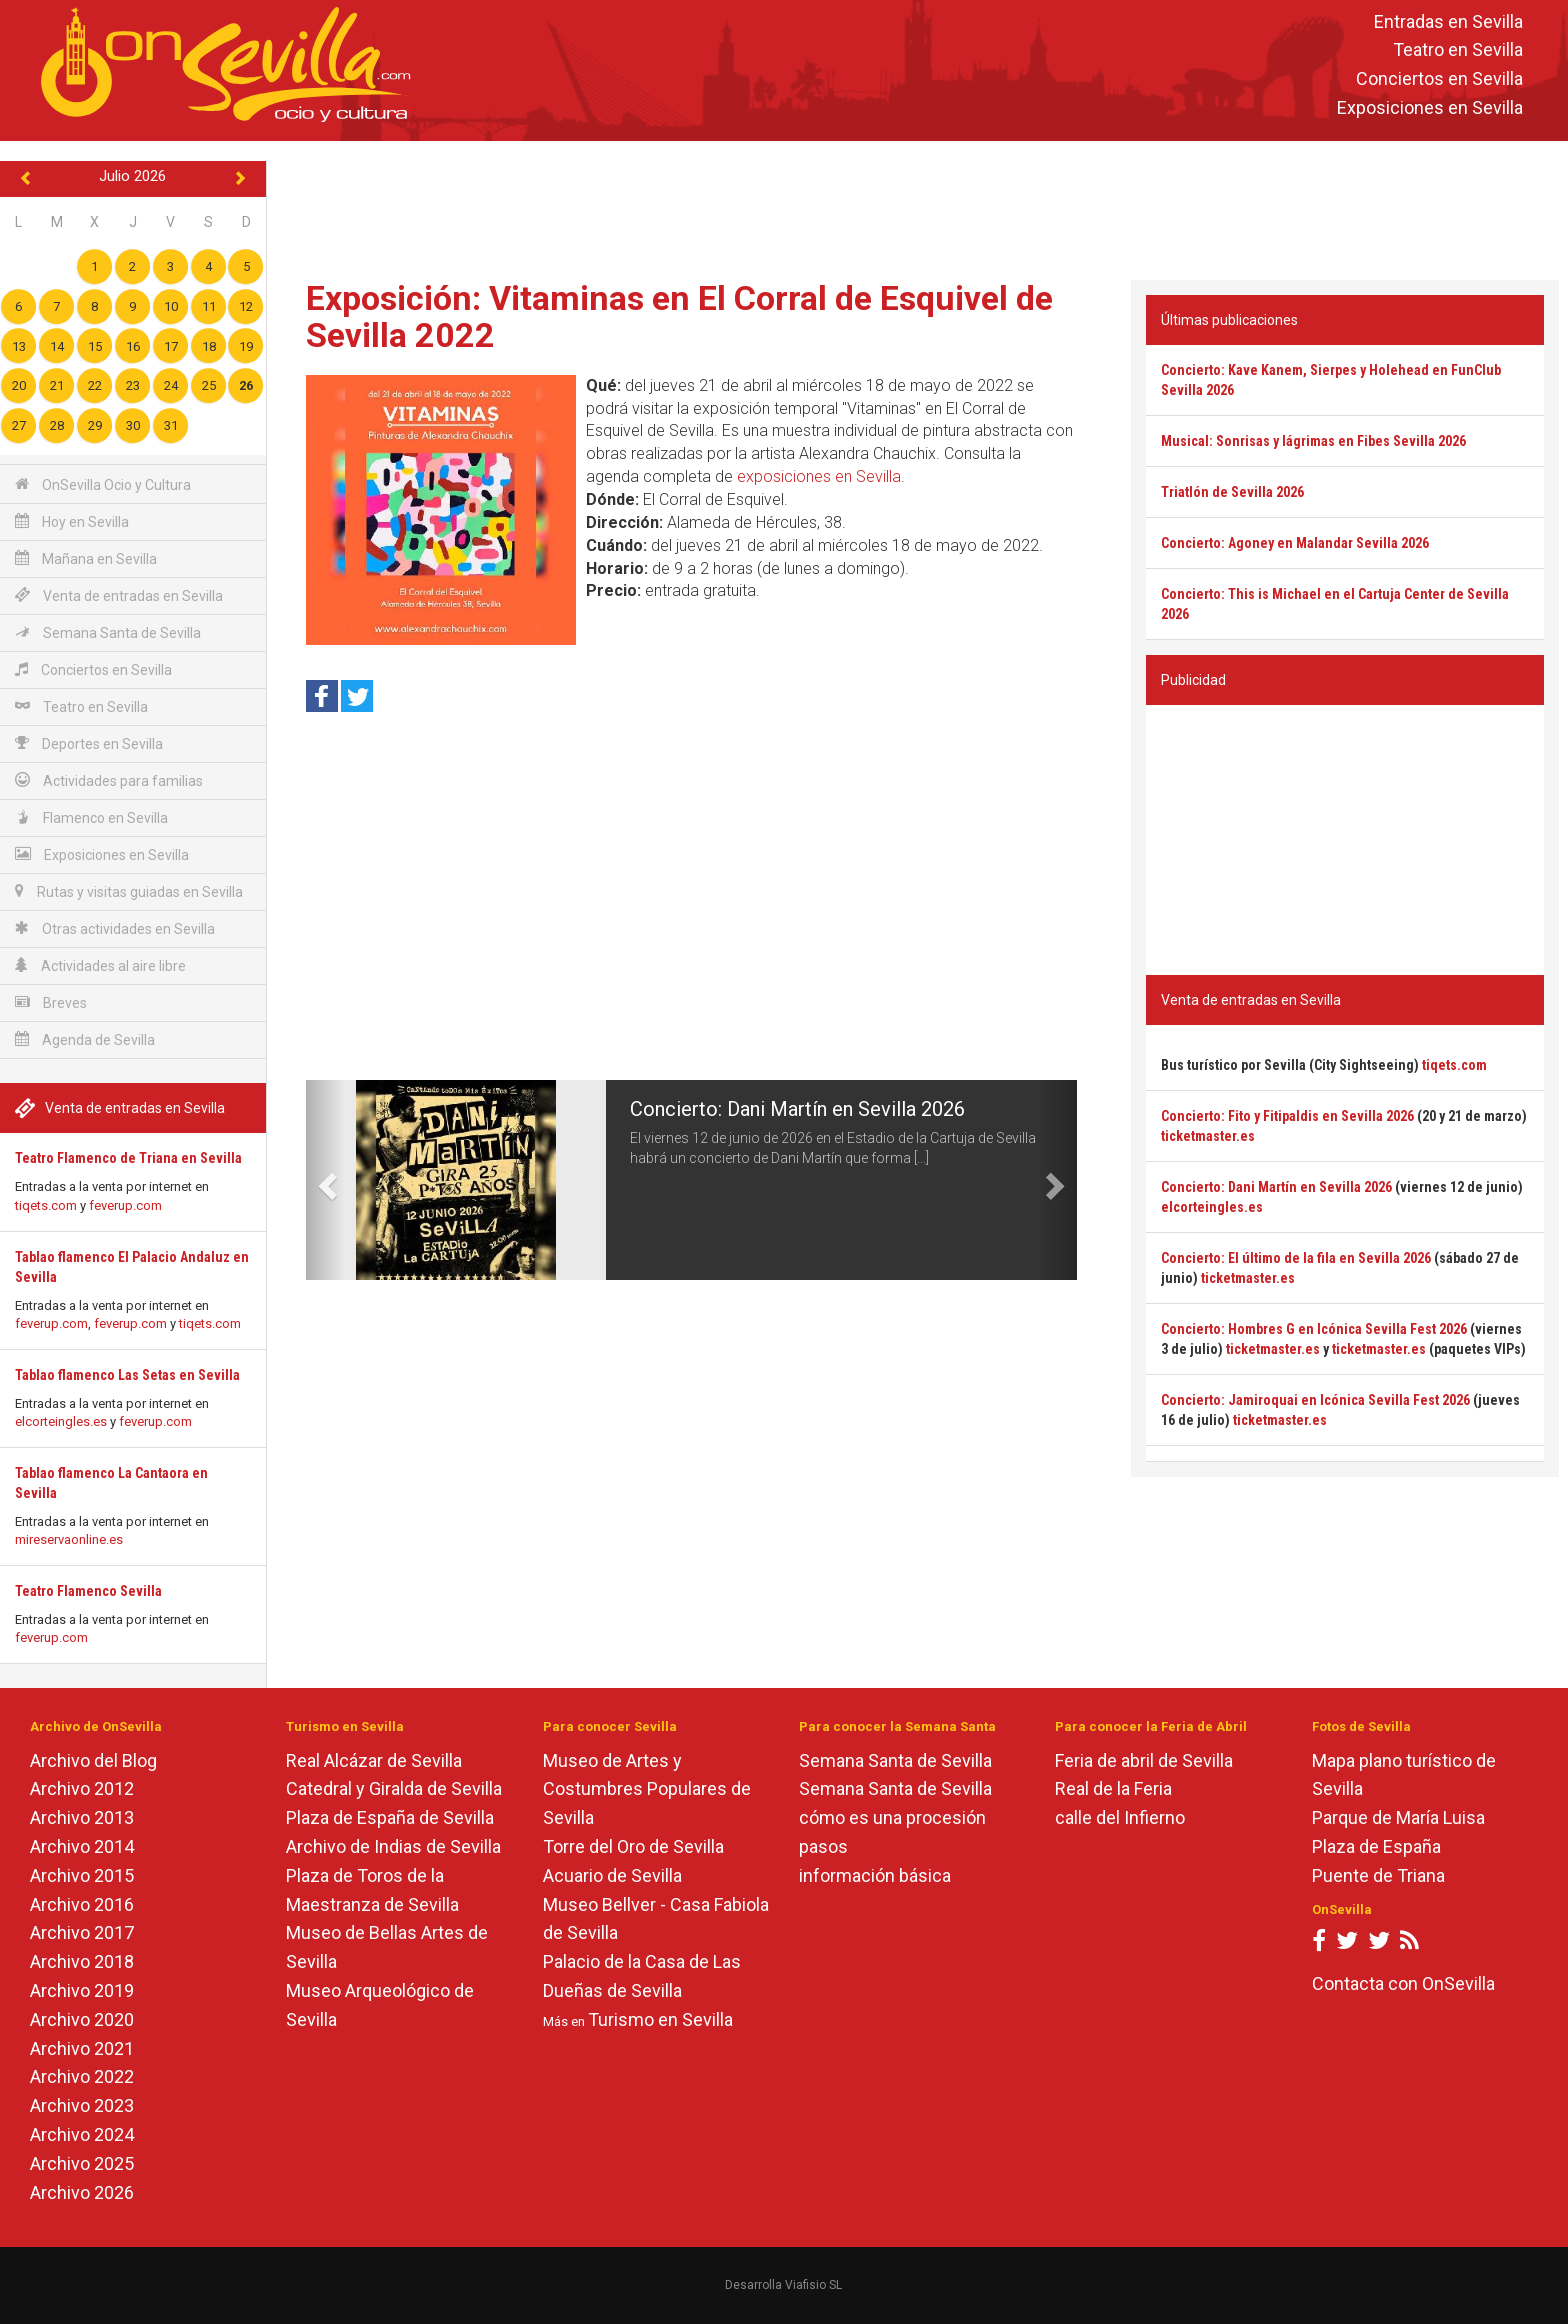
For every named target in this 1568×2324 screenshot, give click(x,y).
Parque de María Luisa (1398, 1817)
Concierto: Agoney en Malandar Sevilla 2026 (1295, 543)
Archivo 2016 (82, 1904)
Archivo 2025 (82, 2163)
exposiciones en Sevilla (819, 476)
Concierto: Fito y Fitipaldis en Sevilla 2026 (1287, 1116)
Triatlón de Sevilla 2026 (1232, 492)
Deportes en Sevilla (89, 743)
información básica (875, 1875)
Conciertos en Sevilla (1439, 79)
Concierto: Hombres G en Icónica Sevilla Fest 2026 (1314, 1329)
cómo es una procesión (892, 1817)
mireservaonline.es (69, 1539)
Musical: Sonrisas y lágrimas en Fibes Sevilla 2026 (1313, 441)
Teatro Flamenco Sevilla (88, 1591)
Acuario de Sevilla (612, 1875)
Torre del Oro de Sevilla (633, 1846)
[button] (325, 1180)
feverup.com (125, 1205)
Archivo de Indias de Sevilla (393, 1846)
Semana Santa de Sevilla (108, 632)
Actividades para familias (109, 780)
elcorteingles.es (61, 1421)
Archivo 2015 (82, 1875)
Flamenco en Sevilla (91, 817)
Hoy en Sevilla (72, 521)
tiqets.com (46, 1205)
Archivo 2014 (82, 1846)
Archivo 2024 (82, 2134)
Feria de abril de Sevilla (1144, 1760)
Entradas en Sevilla (1448, 21)
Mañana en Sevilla (86, 558)
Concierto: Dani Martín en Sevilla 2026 (797, 1109)
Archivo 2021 (82, 2048)
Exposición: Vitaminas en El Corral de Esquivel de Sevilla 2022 (679, 316)
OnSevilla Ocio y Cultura (103, 484)
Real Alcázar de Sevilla (374, 1760)
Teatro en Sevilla (1458, 50)
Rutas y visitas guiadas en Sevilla (129, 891)
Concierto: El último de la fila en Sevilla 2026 (1296, 1258)
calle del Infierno (1120, 1817)
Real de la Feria (1113, 1788)
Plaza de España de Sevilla (390, 1817)
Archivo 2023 (82, 2105)
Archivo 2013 (82, 1817)
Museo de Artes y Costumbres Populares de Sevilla (647, 1789)
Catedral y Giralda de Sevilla (394, 1788)
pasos (823, 1846)
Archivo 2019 (82, 1990)
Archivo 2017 (82, 1932)
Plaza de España (1376, 1846)
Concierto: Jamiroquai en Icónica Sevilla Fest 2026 (1315, 1400)
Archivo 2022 (82, 2076)
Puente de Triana (1378, 1875)
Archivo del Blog (93, 1760)
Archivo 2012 (82, 1788)
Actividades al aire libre (100, 965)
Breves (51, 1002)
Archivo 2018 (82, 1961)
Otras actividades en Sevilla (115, 928)
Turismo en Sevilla (660, 2019)
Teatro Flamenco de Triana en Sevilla (128, 1158)
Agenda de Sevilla (85, 1039)
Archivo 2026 (82, 2192)
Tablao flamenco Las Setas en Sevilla (127, 1375)
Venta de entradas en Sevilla (119, 595)
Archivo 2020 (82, 2019)
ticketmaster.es (1208, 1136)
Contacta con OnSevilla (1403, 1983)
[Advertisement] (917, 206)
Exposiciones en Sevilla (1430, 107)
